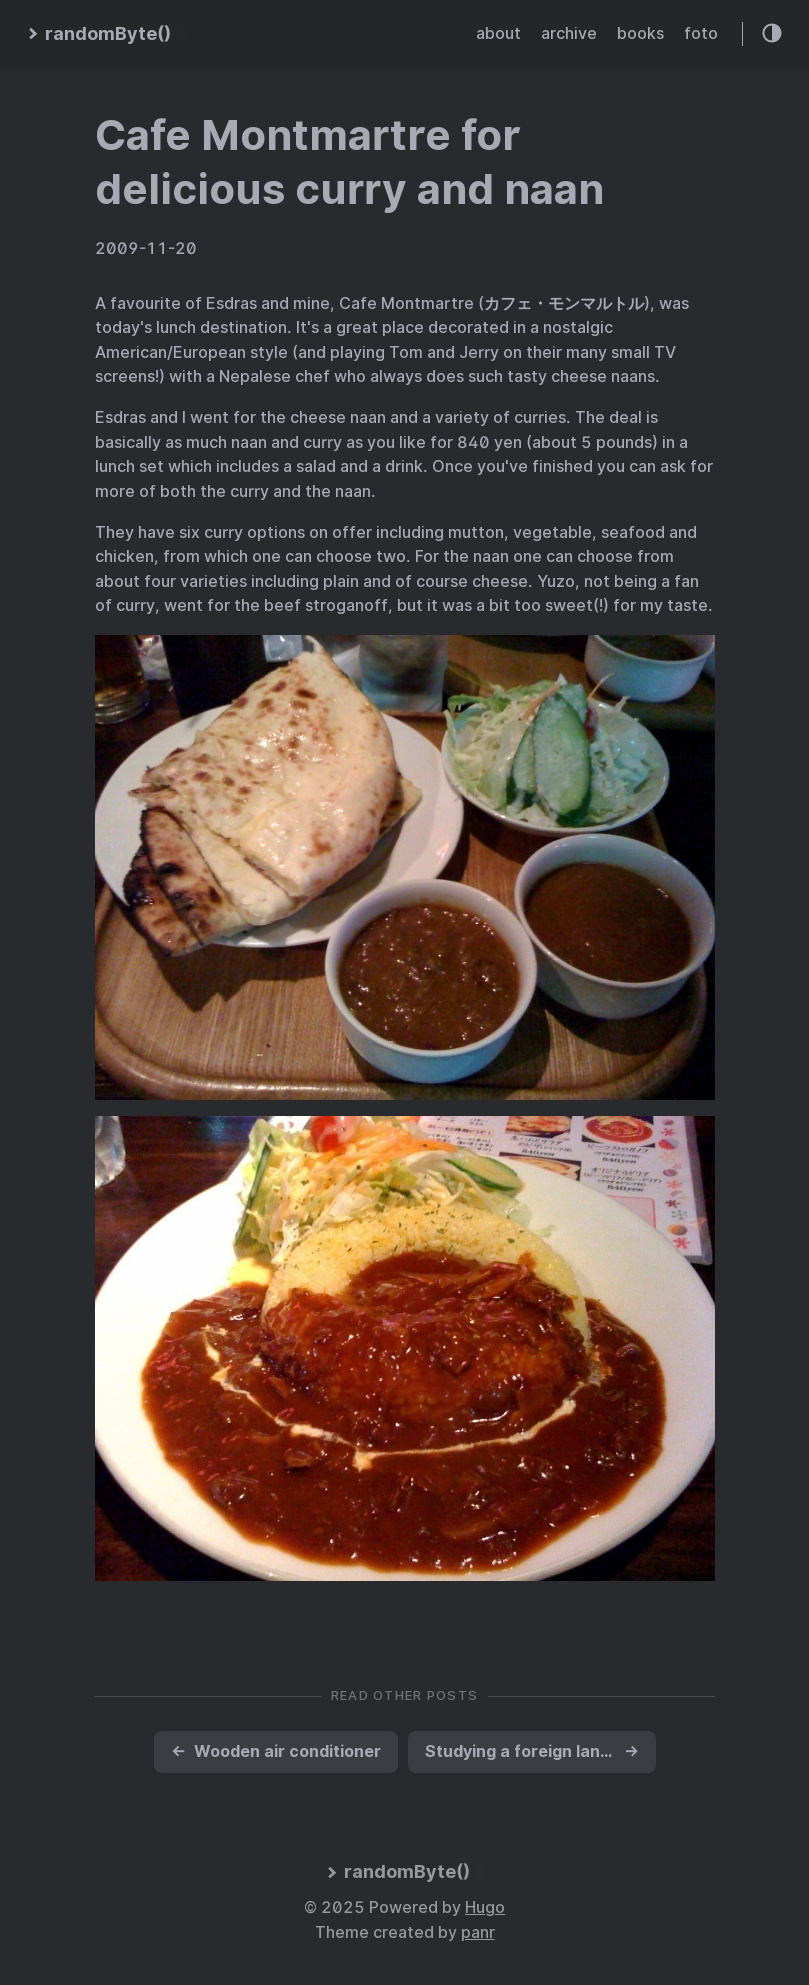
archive (569, 33)
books (640, 33)
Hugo (485, 1907)
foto (701, 33)
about (498, 33)
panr (478, 1932)
